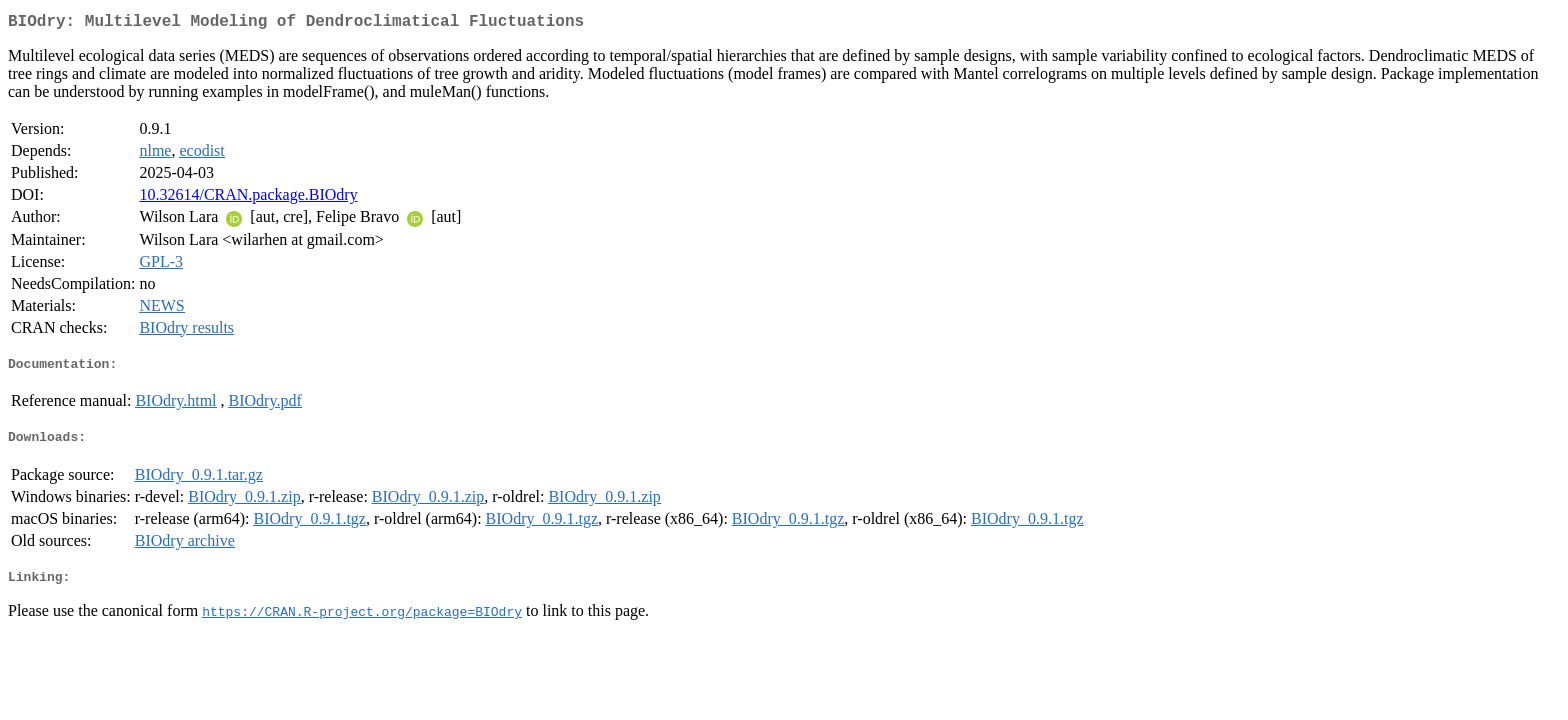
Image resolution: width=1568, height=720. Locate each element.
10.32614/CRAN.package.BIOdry (248, 198)
